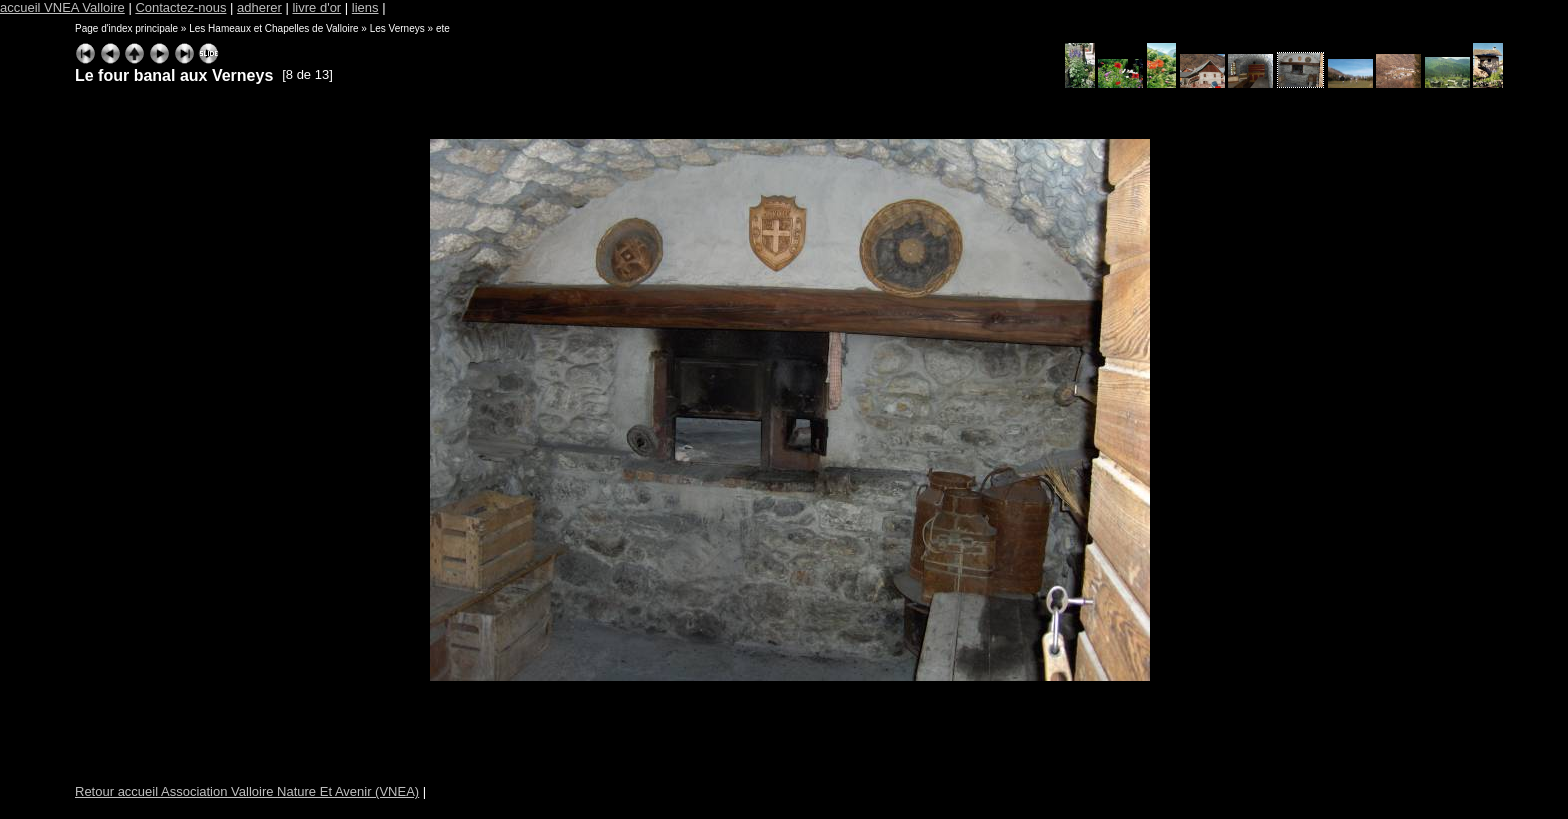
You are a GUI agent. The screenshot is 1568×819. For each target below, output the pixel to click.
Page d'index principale (126, 28)
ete (443, 28)
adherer (259, 7)
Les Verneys (397, 28)
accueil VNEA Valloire (62, 7)
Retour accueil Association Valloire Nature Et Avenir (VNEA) (247, 791)
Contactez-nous (180, 7)
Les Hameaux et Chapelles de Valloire (273, 28)
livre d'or (316, 7)
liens (365, 7)
